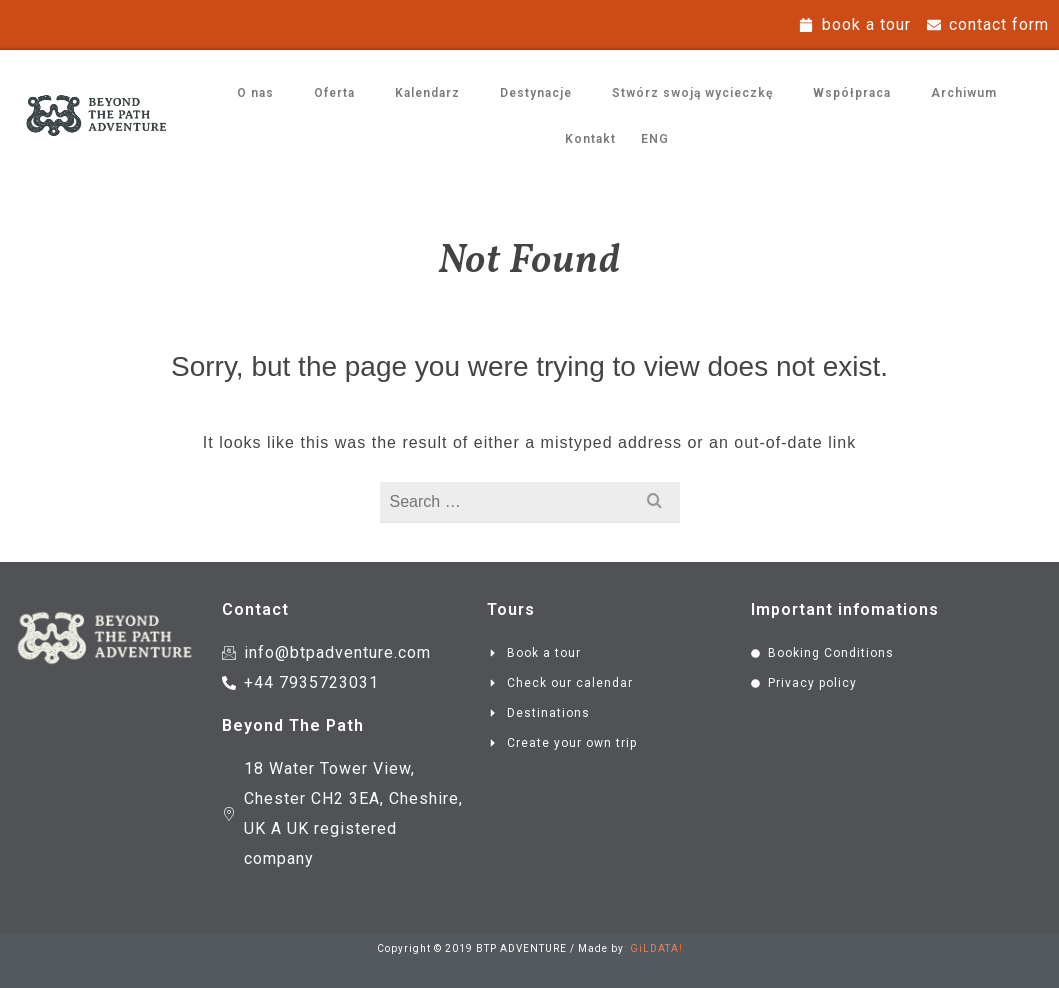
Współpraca (852, 93)
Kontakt (590, 139)
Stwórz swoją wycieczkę (692, 93)
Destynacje (536, 93)
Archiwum (964, 93)
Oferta (334, 93)
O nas (255, 93)
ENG (655, 139)
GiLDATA (654, 948)
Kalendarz (427, 93)
